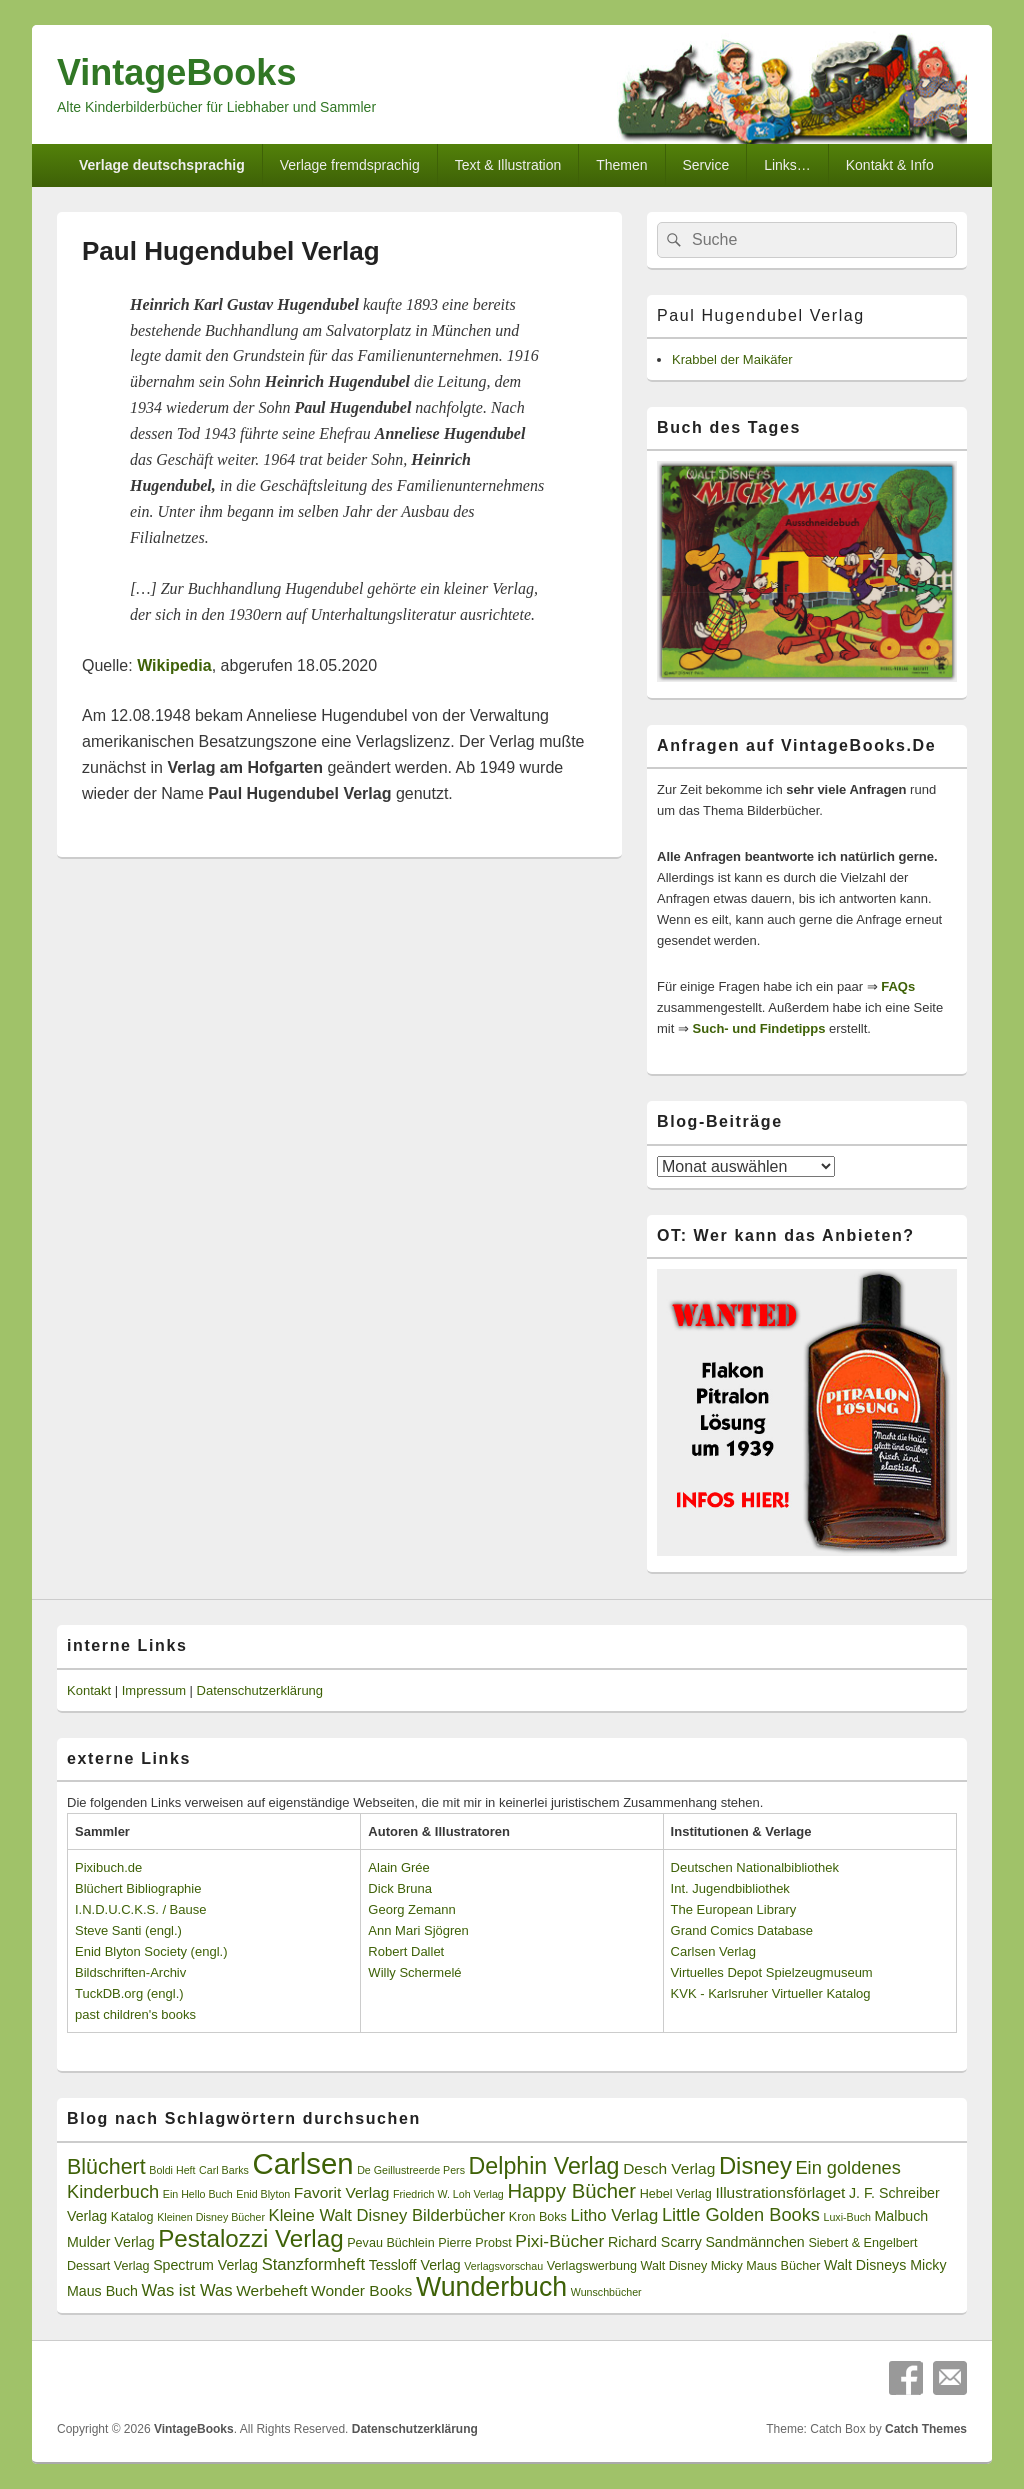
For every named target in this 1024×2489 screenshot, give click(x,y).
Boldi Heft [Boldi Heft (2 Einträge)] (172, 2170)
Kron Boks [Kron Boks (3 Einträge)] (538, 2217)
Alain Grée (398, 1867)
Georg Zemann (411, 1909)
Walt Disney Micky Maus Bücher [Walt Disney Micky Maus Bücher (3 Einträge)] (731, 2266)
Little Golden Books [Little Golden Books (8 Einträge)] (741, 2215)
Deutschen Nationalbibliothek (755, 1867)
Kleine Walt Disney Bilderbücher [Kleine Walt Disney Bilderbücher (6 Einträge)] (387, 2215)
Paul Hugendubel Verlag (761, 315)
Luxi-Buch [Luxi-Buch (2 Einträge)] (847, 2217)
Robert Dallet (406, 1951)
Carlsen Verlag (713, 1951)
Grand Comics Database (742, 1930)
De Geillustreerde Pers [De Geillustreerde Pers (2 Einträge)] (411, 2170)
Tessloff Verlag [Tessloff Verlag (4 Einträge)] (415, 2265)
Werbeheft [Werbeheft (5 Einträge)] (271, 2290)
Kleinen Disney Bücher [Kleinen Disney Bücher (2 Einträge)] (211, 2217)
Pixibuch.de (108, 1867)
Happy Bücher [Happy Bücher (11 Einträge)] (571, 2191)
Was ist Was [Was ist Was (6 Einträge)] (187, 2290)
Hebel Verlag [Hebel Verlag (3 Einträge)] (676, 2194)
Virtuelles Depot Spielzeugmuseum (772, 1972)
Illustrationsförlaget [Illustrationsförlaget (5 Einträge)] (780, 2192)
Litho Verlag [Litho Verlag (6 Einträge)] (615, 2215)
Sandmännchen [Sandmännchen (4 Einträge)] (754, 2242)
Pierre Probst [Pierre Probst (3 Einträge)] (474, 2243)
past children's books (135, 2014)
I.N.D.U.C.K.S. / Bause (141, 1909)
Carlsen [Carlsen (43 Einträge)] (302, 2163)
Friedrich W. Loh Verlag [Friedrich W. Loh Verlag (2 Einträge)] (448, 2194)
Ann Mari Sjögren (418, 1930)
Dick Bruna (400, 1888)
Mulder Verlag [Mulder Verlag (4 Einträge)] (111, 2242)
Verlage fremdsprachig (350, 165)
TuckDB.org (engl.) (129, 1993)
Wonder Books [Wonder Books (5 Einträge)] (361, 2290)
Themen (621, 165)
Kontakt (89, 1690)
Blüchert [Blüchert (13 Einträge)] (106, 2167)
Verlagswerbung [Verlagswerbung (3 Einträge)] (592, 2266)
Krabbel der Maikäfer (732, 359)
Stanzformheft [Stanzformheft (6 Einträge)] (313, 2264)
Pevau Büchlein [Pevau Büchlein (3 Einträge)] (390, 2243)
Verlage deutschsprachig (162, 165)
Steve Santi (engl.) (128, 1930)
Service (706, 165)
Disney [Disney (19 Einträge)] (755, 2165)
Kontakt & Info (890, 165)
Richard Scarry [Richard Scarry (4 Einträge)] (655, 2242)
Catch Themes (926, 2429)
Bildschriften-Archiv (130, 1972)
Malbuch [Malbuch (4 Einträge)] (902, 2216)
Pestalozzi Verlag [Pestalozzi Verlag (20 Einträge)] (250, 2238)
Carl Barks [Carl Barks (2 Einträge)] (224, 2170)
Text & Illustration (508, 165)
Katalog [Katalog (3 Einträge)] (132, 2217)
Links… (787, 165)
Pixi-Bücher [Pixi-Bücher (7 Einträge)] (559, 2241)
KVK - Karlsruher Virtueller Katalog (771, 1993)
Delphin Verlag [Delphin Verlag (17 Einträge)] (544, 2166)
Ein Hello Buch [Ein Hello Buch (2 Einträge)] (198, 2194)
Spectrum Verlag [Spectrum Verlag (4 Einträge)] (205, 2265)
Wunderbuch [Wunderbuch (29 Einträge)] (491, 2287)
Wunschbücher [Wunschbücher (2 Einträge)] (606, 2292)
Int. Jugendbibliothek (730, 1888)
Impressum (154, 1690)
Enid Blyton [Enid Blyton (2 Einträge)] (263, 2194)
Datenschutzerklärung (260, 1690)
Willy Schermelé (414, 1972)
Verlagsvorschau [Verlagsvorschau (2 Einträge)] (503, 2266)
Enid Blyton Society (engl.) (151, 1951)
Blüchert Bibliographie (138, 1888)
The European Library (734, 1909)
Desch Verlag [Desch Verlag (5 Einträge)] (669, 2168)
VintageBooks (176, 72)
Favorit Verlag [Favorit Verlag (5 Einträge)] (342, 2192)
